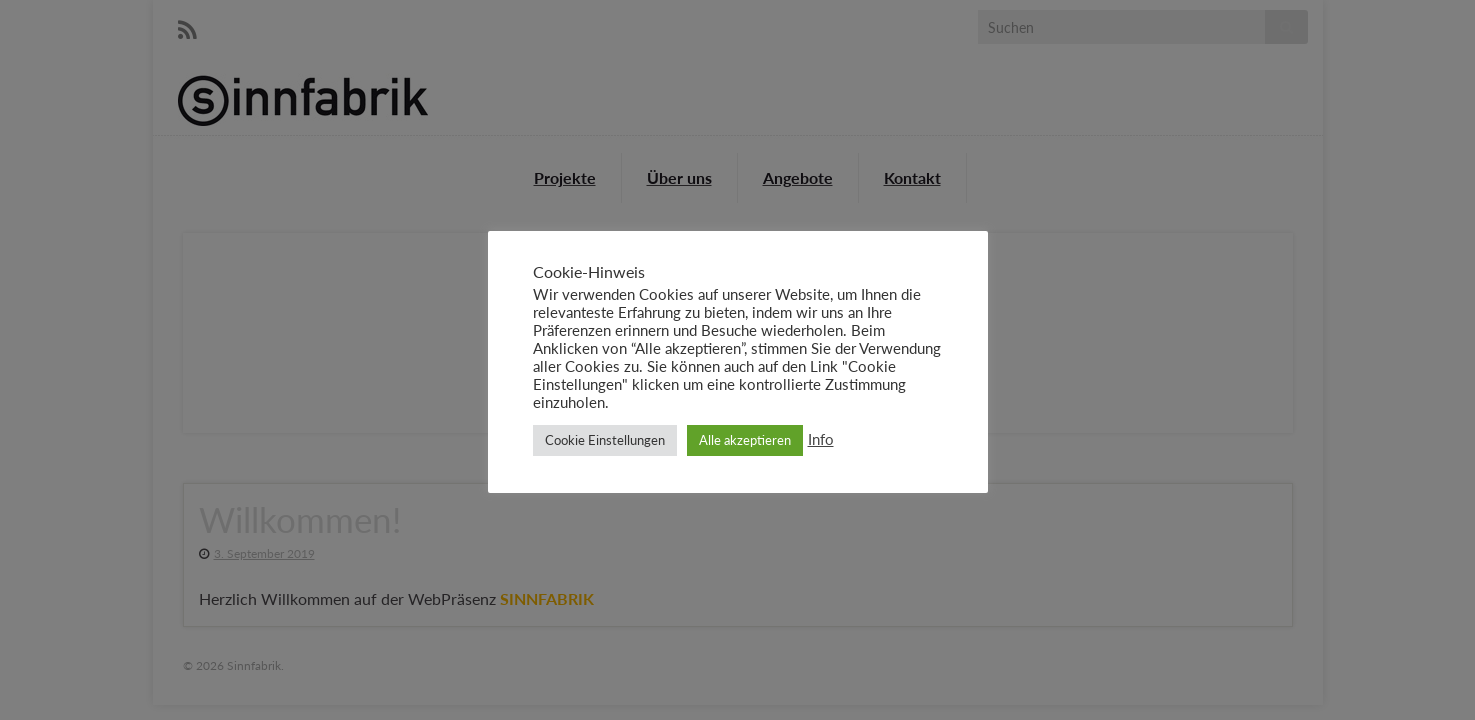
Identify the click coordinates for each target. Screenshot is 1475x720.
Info (821, 439)
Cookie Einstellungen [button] (605, 440)
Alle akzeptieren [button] (745, 440)
